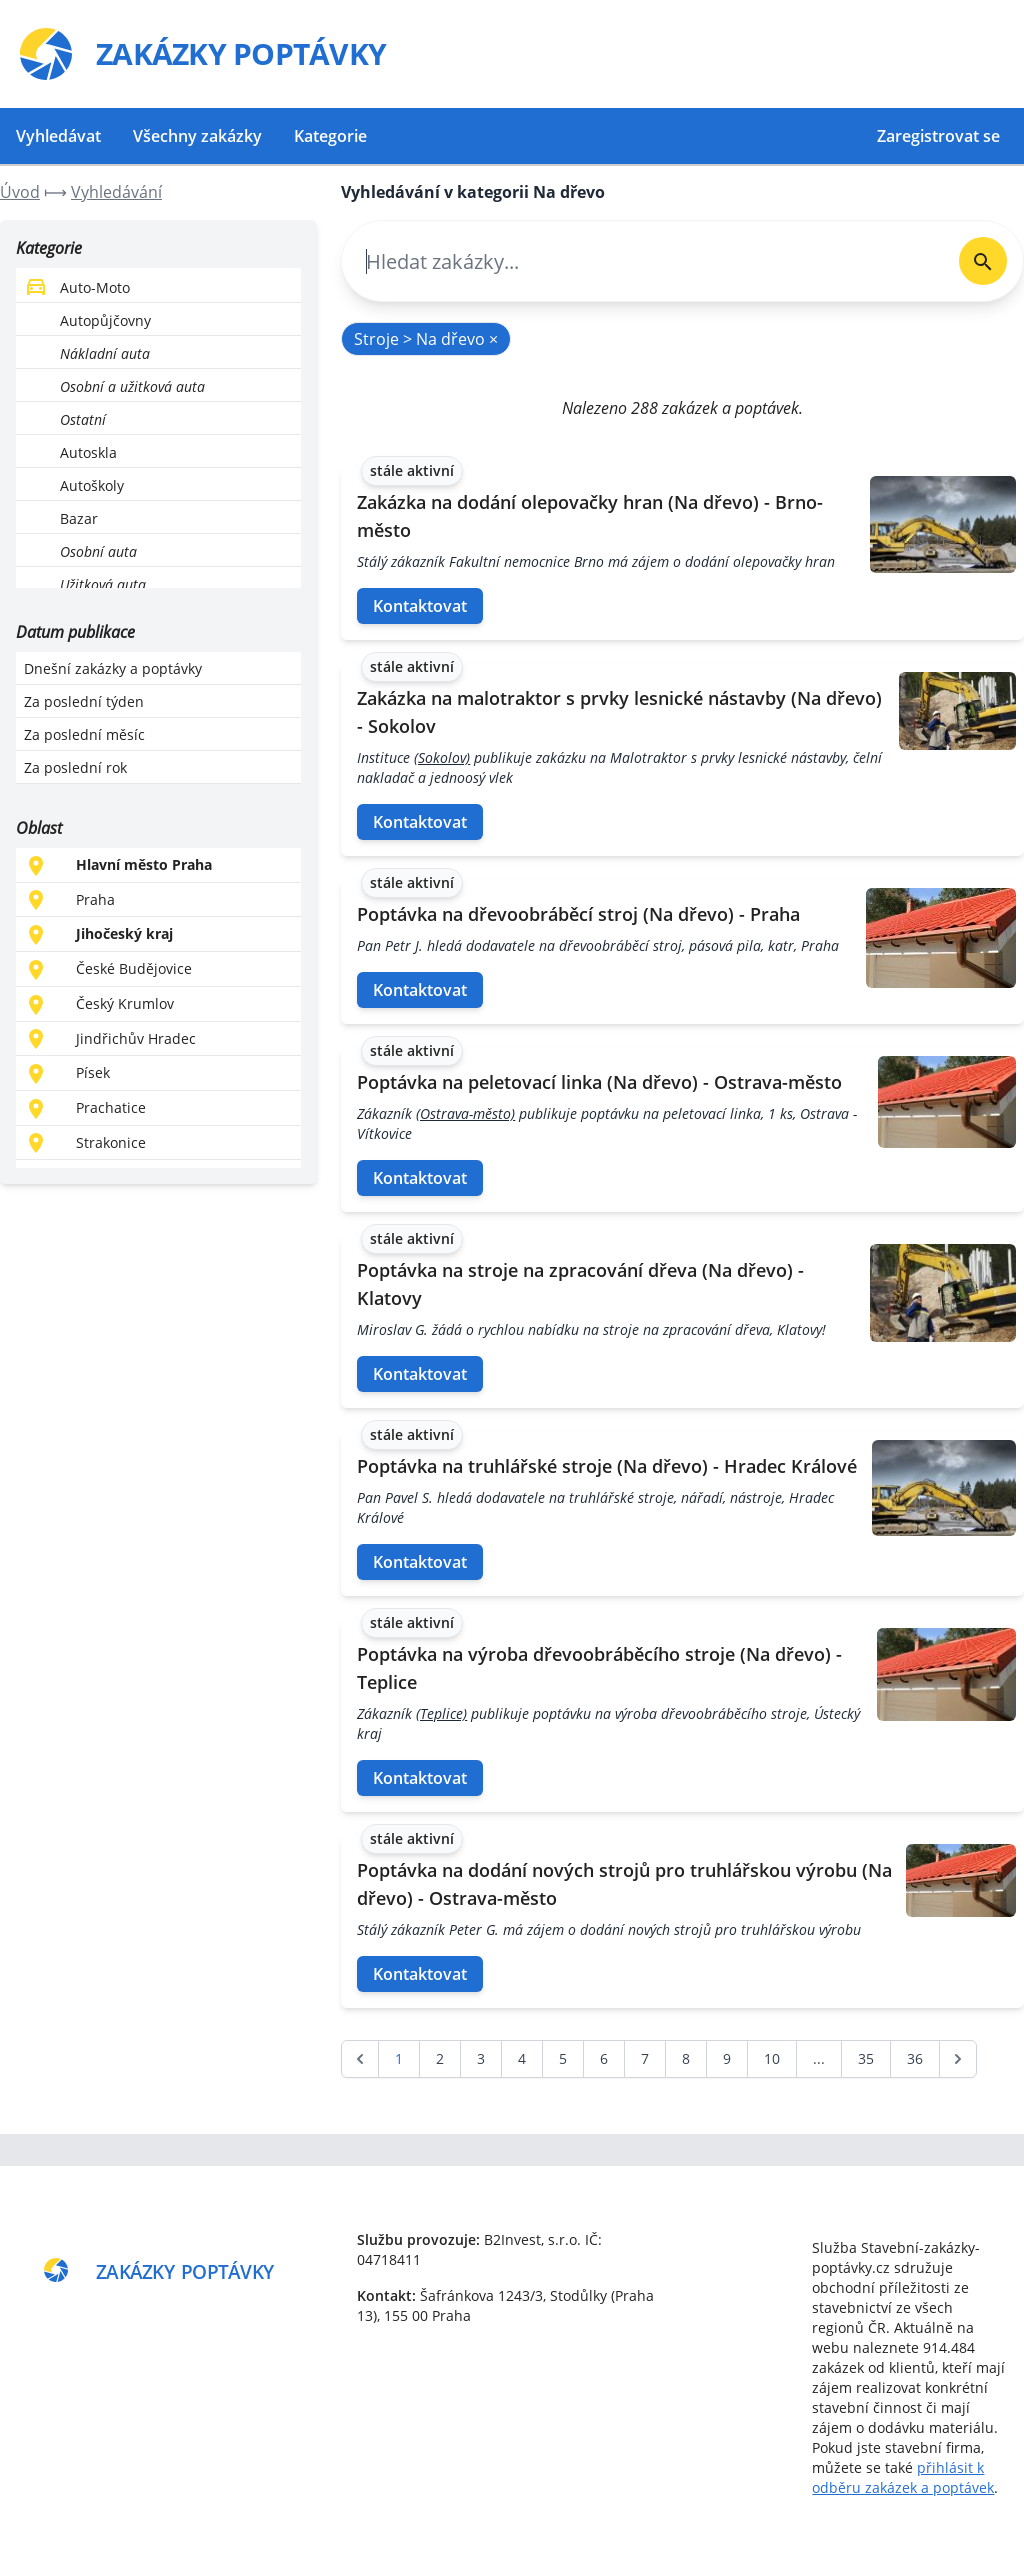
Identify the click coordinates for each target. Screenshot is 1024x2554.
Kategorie (330, 136)
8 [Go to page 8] (686, 2058)
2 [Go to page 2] (440, 2058)
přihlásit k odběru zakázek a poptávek (903, 2477)
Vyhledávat (58, 136)
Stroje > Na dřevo (426, 339)
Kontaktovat (420, 606)
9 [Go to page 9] (727, 2058)
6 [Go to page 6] (604, 2058)
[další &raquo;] (958, 2059)
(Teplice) (441, 1713)
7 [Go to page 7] (645, 2058)
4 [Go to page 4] (522, 2058)
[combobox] (642, 261)
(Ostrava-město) (465, 1113)
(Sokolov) (442, 757)
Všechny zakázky (197, 136)
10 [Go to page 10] (772, 2058)
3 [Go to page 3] (481, 2058)
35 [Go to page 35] (866, 2058)
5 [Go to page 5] (563, 2058)
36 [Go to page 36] (915, 2058)
